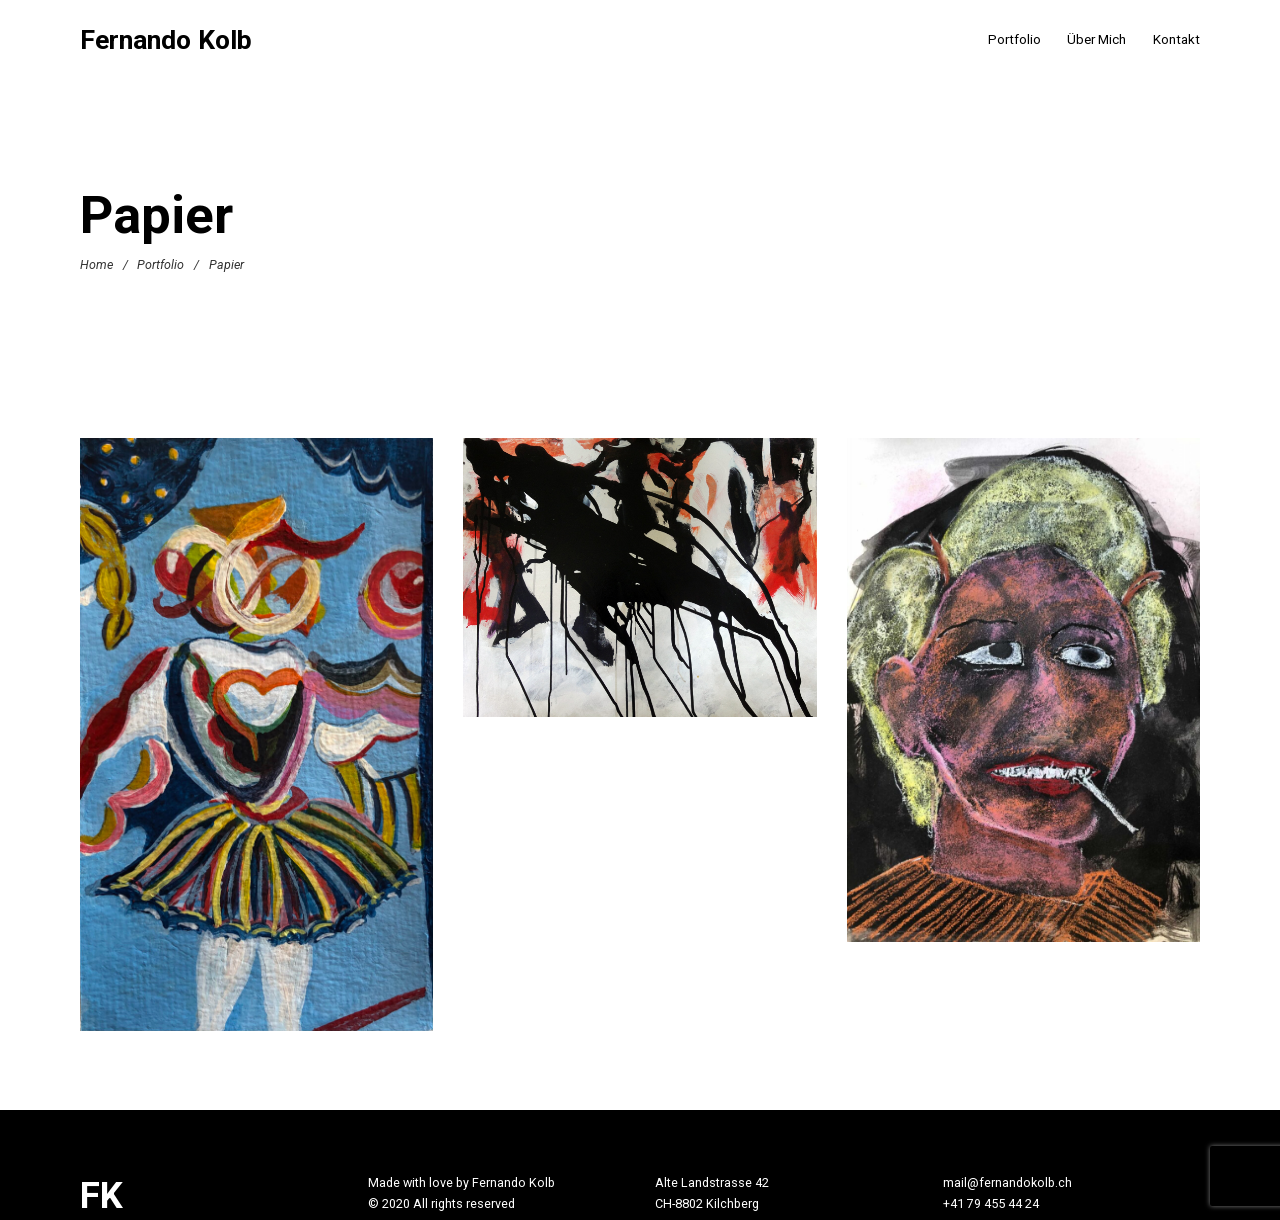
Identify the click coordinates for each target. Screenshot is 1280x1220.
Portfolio (1014, 39)
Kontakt (1176, 39)
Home (96, 264)
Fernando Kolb (166, 40)
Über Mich (1096, 39)
